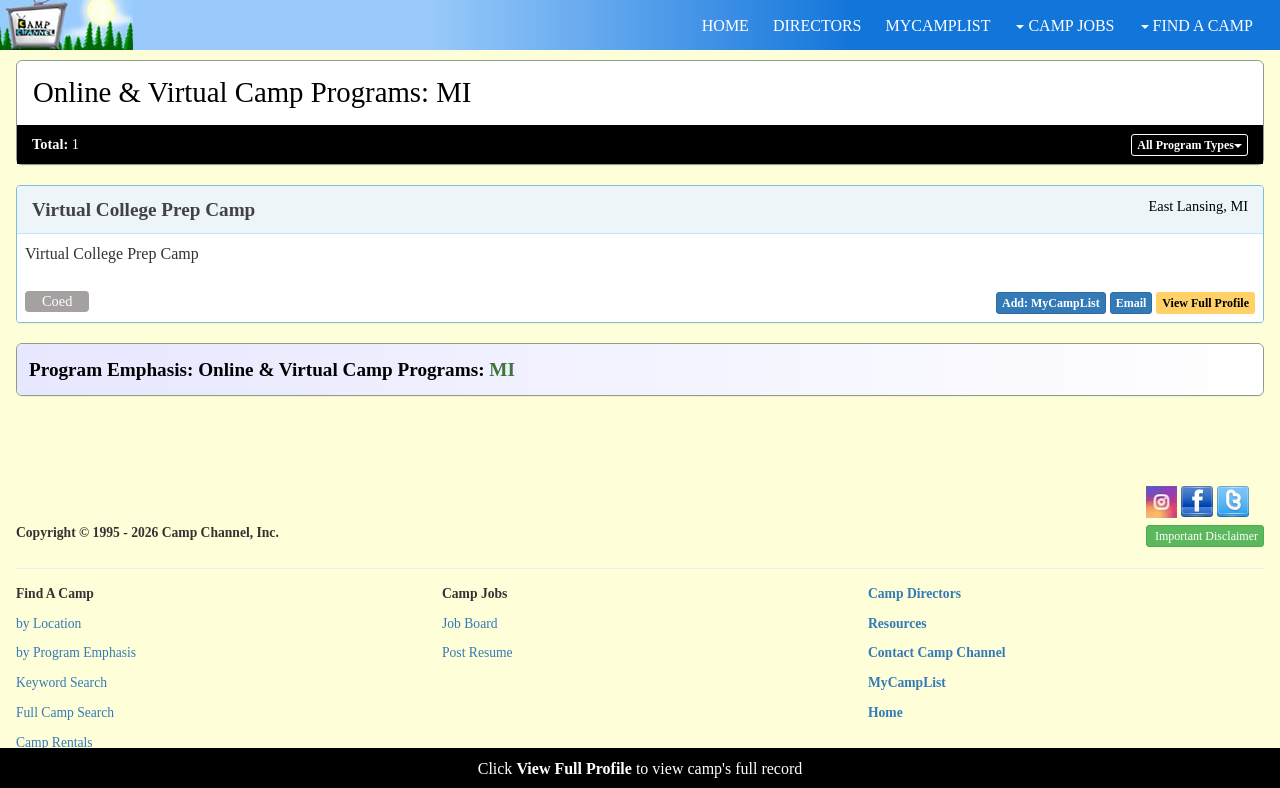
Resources (897, 623)
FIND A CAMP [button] (1197, 25)
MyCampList (907, 682)
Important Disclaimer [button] (1206, 536)
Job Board (470, 623)
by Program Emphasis (76, 652)
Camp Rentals (54, 742)
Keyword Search (61, 682)
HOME (725, 25)
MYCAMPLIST (938, 25)
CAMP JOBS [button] (1065, 25)
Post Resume (477, 652)
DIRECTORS (817, 25)
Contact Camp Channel (936, 652)
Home (885, 712)
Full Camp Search (65, 712)
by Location (48, 623)
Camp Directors (914, 593)
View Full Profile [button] (1205, 303)
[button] (1131, 303)
